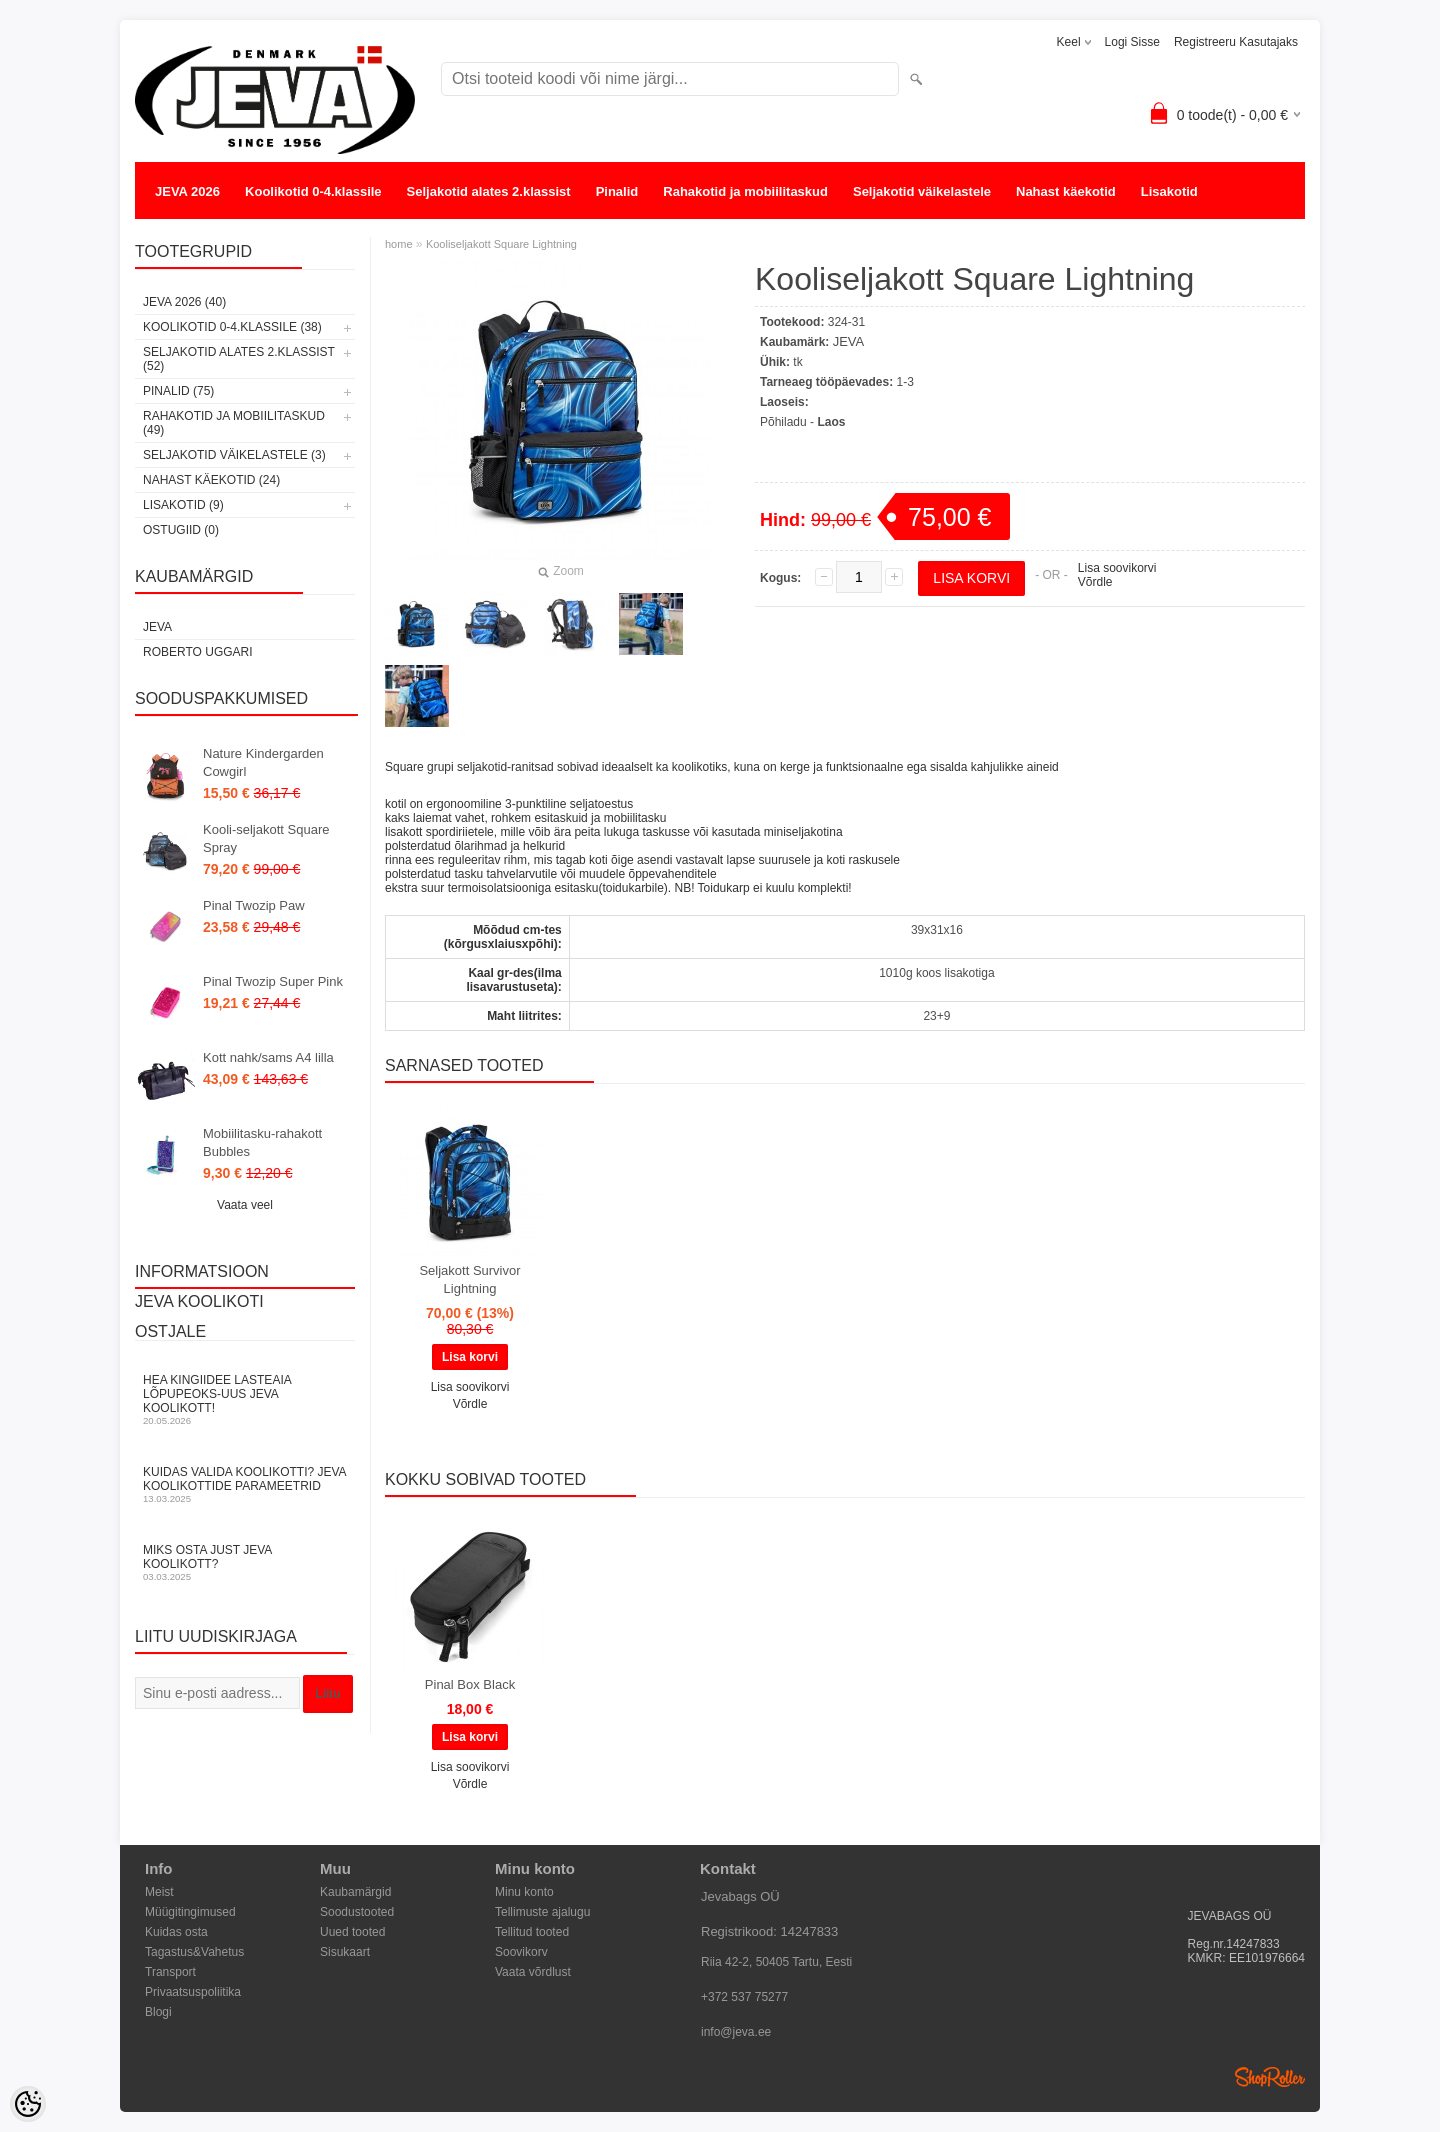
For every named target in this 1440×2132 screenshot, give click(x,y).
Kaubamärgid (355, 1892)
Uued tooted (352, 1932)
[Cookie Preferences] (28, 2104)
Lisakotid (1169, 191)
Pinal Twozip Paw (254, 905)
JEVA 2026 (187, 191)
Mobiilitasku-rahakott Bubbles (262, 1142)
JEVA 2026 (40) (184, 302)
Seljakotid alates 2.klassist (489, 191)
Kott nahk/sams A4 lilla (268, 1057)
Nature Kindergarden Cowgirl (263, 762)
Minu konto (524, 1892)
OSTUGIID (186, 231)
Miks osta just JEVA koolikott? (245, 1562)
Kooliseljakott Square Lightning (501, 244)
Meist (159, 1892)
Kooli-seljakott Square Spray (266, 838)
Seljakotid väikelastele (922, 191)
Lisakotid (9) (183, 505)
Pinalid (617, 191)
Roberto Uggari (198, 652)
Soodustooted (357, 1912)
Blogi (158, 2012)
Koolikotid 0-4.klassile (313, 191)
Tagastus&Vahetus (194, 1952)
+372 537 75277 (744, 1997)
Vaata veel (245, 1205)
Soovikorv (521, 1952)
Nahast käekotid (1066, 191)
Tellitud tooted (532, 1932)
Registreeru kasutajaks (1236, 42)
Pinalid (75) (178, 391)
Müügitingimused (190, 1912)
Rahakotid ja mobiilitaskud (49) (234, 423)
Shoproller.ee (1270, 2077)
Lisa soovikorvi (1117, 568)
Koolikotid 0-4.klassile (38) (232, 327)
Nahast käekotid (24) (211, 480)
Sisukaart (345, 1952)
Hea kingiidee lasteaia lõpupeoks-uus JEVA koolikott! (245, 1399)
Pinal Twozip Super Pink (273, 981)
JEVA (157, 627)
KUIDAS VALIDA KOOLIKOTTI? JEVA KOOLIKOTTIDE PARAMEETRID (245, 1484)
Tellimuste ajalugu (542, 1912)
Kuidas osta (176, 1932)
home (399, 244)
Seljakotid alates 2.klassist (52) (239, 359)
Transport (170, 1972)
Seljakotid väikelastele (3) (234, 455)
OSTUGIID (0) (181, 530)
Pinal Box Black (470, 1684)
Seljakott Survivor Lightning (469, 1279)
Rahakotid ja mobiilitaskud (745, 191)
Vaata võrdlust (533, 1972)
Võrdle (1095, 582)
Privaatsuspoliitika (193, 1992)
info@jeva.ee (736, 2032)
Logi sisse (1132, 42)
